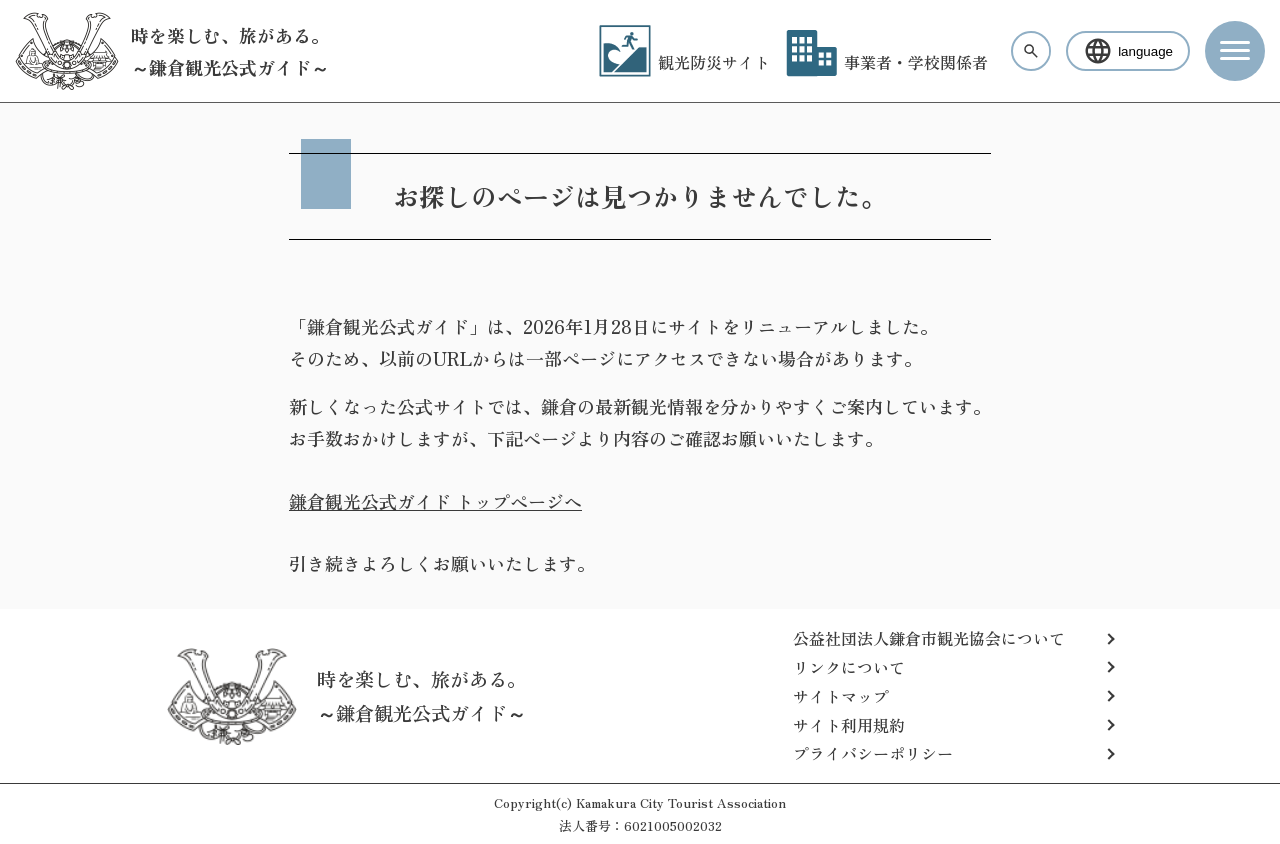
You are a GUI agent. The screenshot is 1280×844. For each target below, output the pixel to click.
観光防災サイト (684, 62)
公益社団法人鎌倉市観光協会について (929, 638)
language (1128, 51)
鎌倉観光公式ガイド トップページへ (435, 501)
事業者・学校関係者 (887, 62)
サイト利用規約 (849, 725)
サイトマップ (841, 696)
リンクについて (849, 667)
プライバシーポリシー (873, 753)
